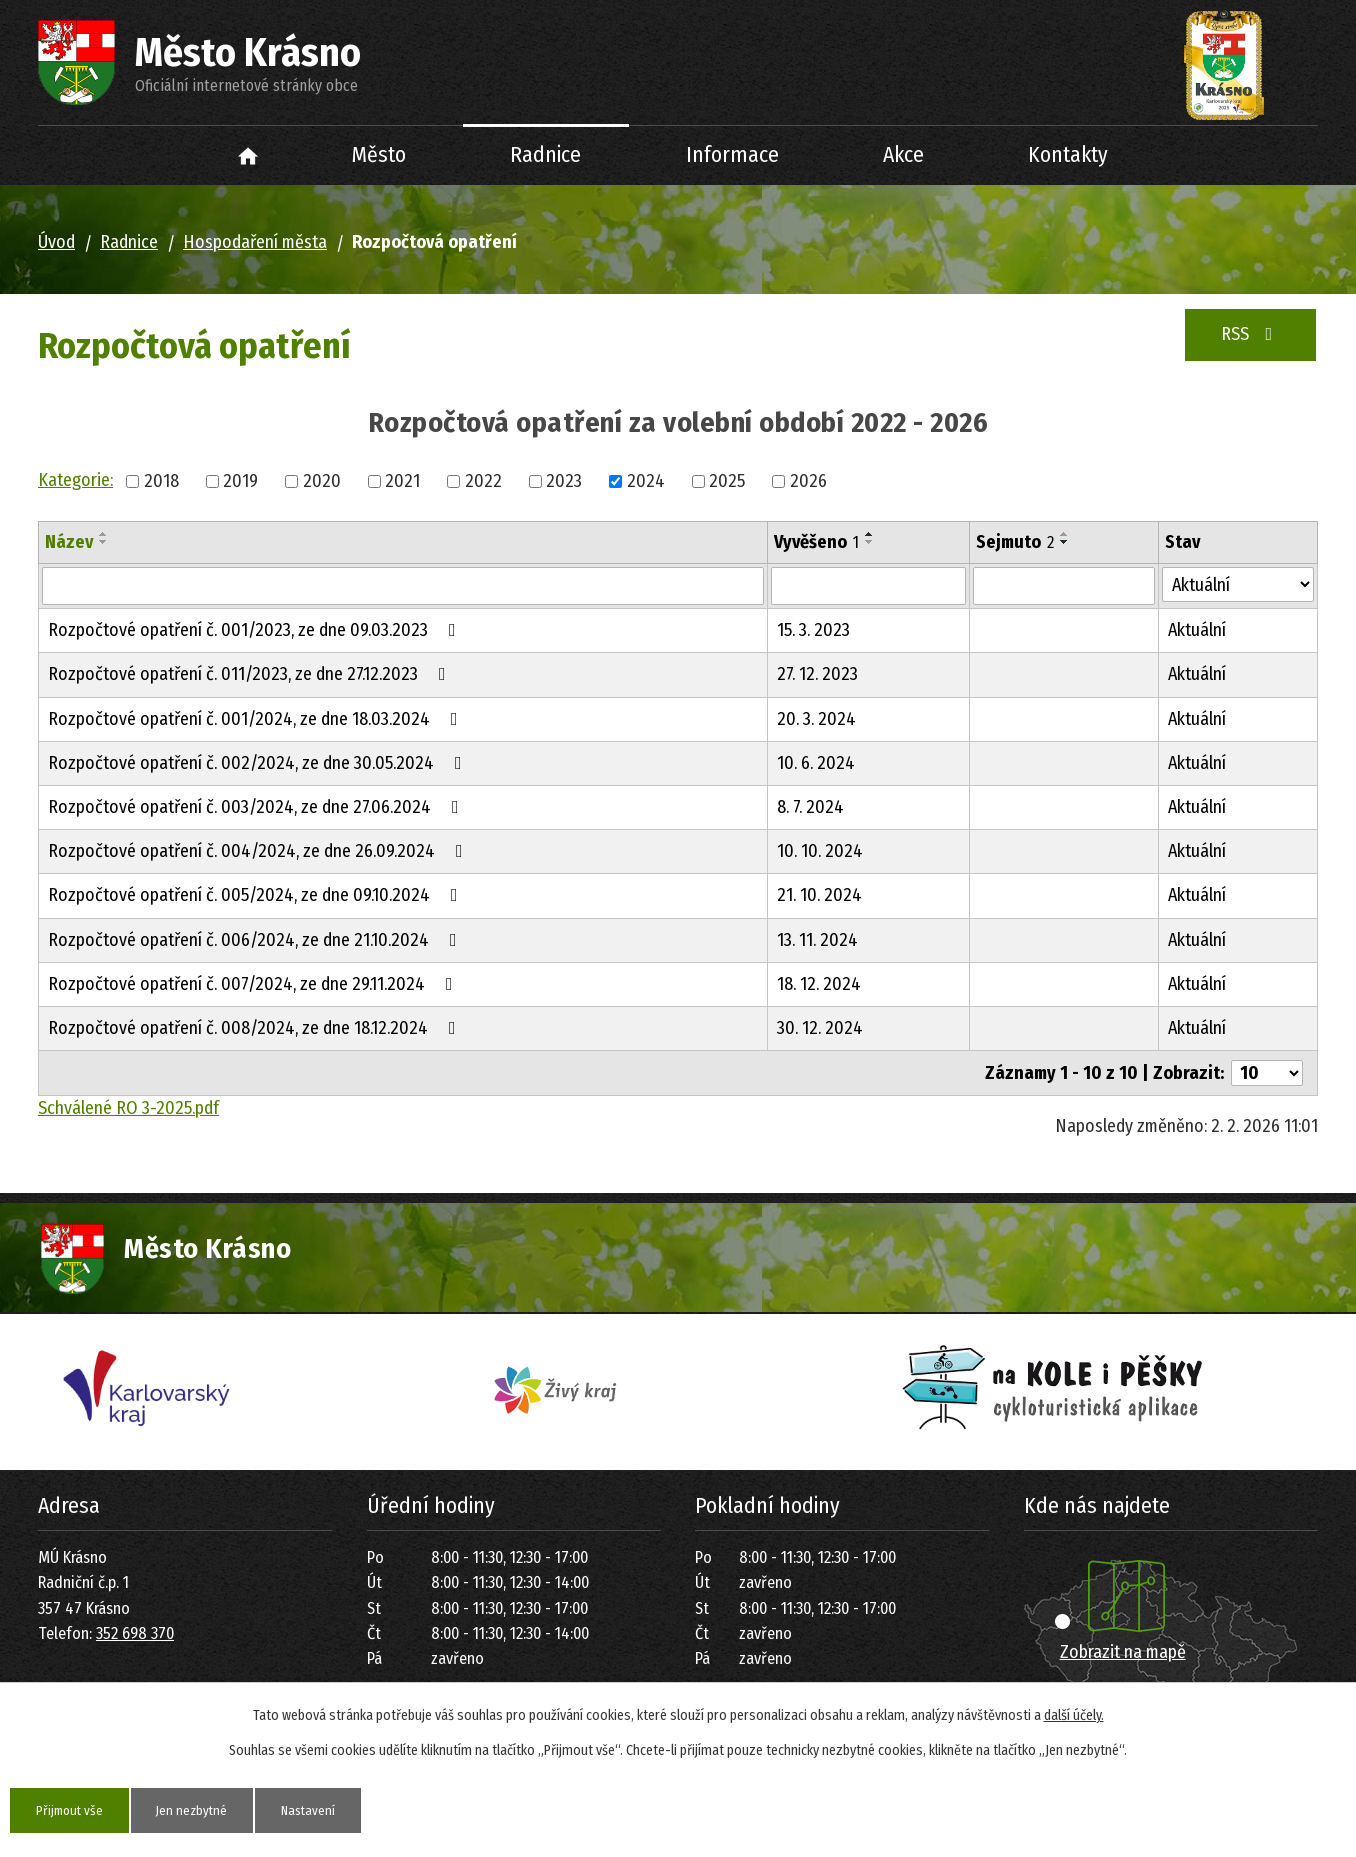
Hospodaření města (255, 242)
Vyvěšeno (816, 542)
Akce (903, 155)
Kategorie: (75, 480)
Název (69, 542)
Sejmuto (1015, 542)
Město (379, 155)
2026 (808, 481)
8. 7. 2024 (810, 807)
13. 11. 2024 (817, 940)
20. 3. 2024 (816, 719)
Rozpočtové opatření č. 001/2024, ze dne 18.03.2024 (257, 719)
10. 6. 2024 (816, 763)
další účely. (1074, 1714)
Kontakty (1068, 155)
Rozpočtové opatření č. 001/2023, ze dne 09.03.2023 (256, 630)
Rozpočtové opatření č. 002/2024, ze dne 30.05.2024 (259, 763)
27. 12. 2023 (817, 674)
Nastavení (327, 1809)
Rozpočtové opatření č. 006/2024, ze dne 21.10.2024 (256, 940)
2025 (727, 481)
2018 (161, 481)
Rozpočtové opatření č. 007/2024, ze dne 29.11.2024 (254, 984)
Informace (732, 155)
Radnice (545, 155)
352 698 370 (135, 1633)
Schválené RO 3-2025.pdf (128, 1108)
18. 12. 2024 (819, 984)
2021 (402, 481)
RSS (1251, 334)
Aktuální (1197, 630)
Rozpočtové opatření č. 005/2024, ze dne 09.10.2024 (257, 895)
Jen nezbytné (204, 1809)
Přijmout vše (73, 1809)
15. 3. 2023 (813, 630)
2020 (322, 481)
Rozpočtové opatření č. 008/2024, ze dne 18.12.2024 (256, 1028)
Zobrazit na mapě (1123, 1652)
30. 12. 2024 (820, 1028)
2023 (564, 481)
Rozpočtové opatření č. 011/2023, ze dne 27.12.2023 (251, 674)
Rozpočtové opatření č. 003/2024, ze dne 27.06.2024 (257, 807)
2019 (240, 481)
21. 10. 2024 (819, 895)
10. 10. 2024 (820, 851)
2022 (483, 481)
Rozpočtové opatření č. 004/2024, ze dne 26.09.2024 (259, 851)
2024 (646, 481)
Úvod (248, 155)
